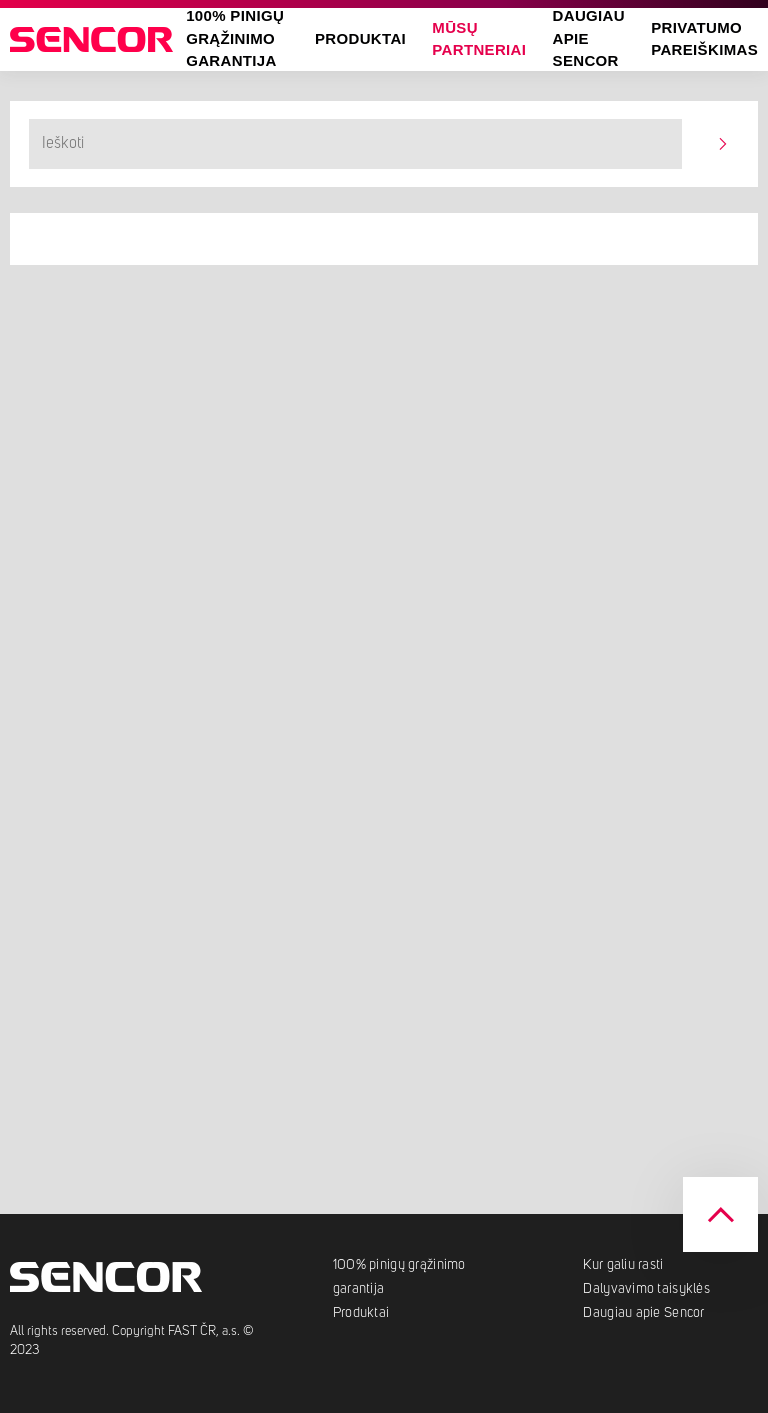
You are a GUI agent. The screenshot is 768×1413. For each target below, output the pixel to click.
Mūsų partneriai (479, 39)
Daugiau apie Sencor (643, 1313)
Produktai (360, 38)
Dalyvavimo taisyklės (646, 1289)
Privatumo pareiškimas (704, 39)
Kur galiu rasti (623, 1265)
